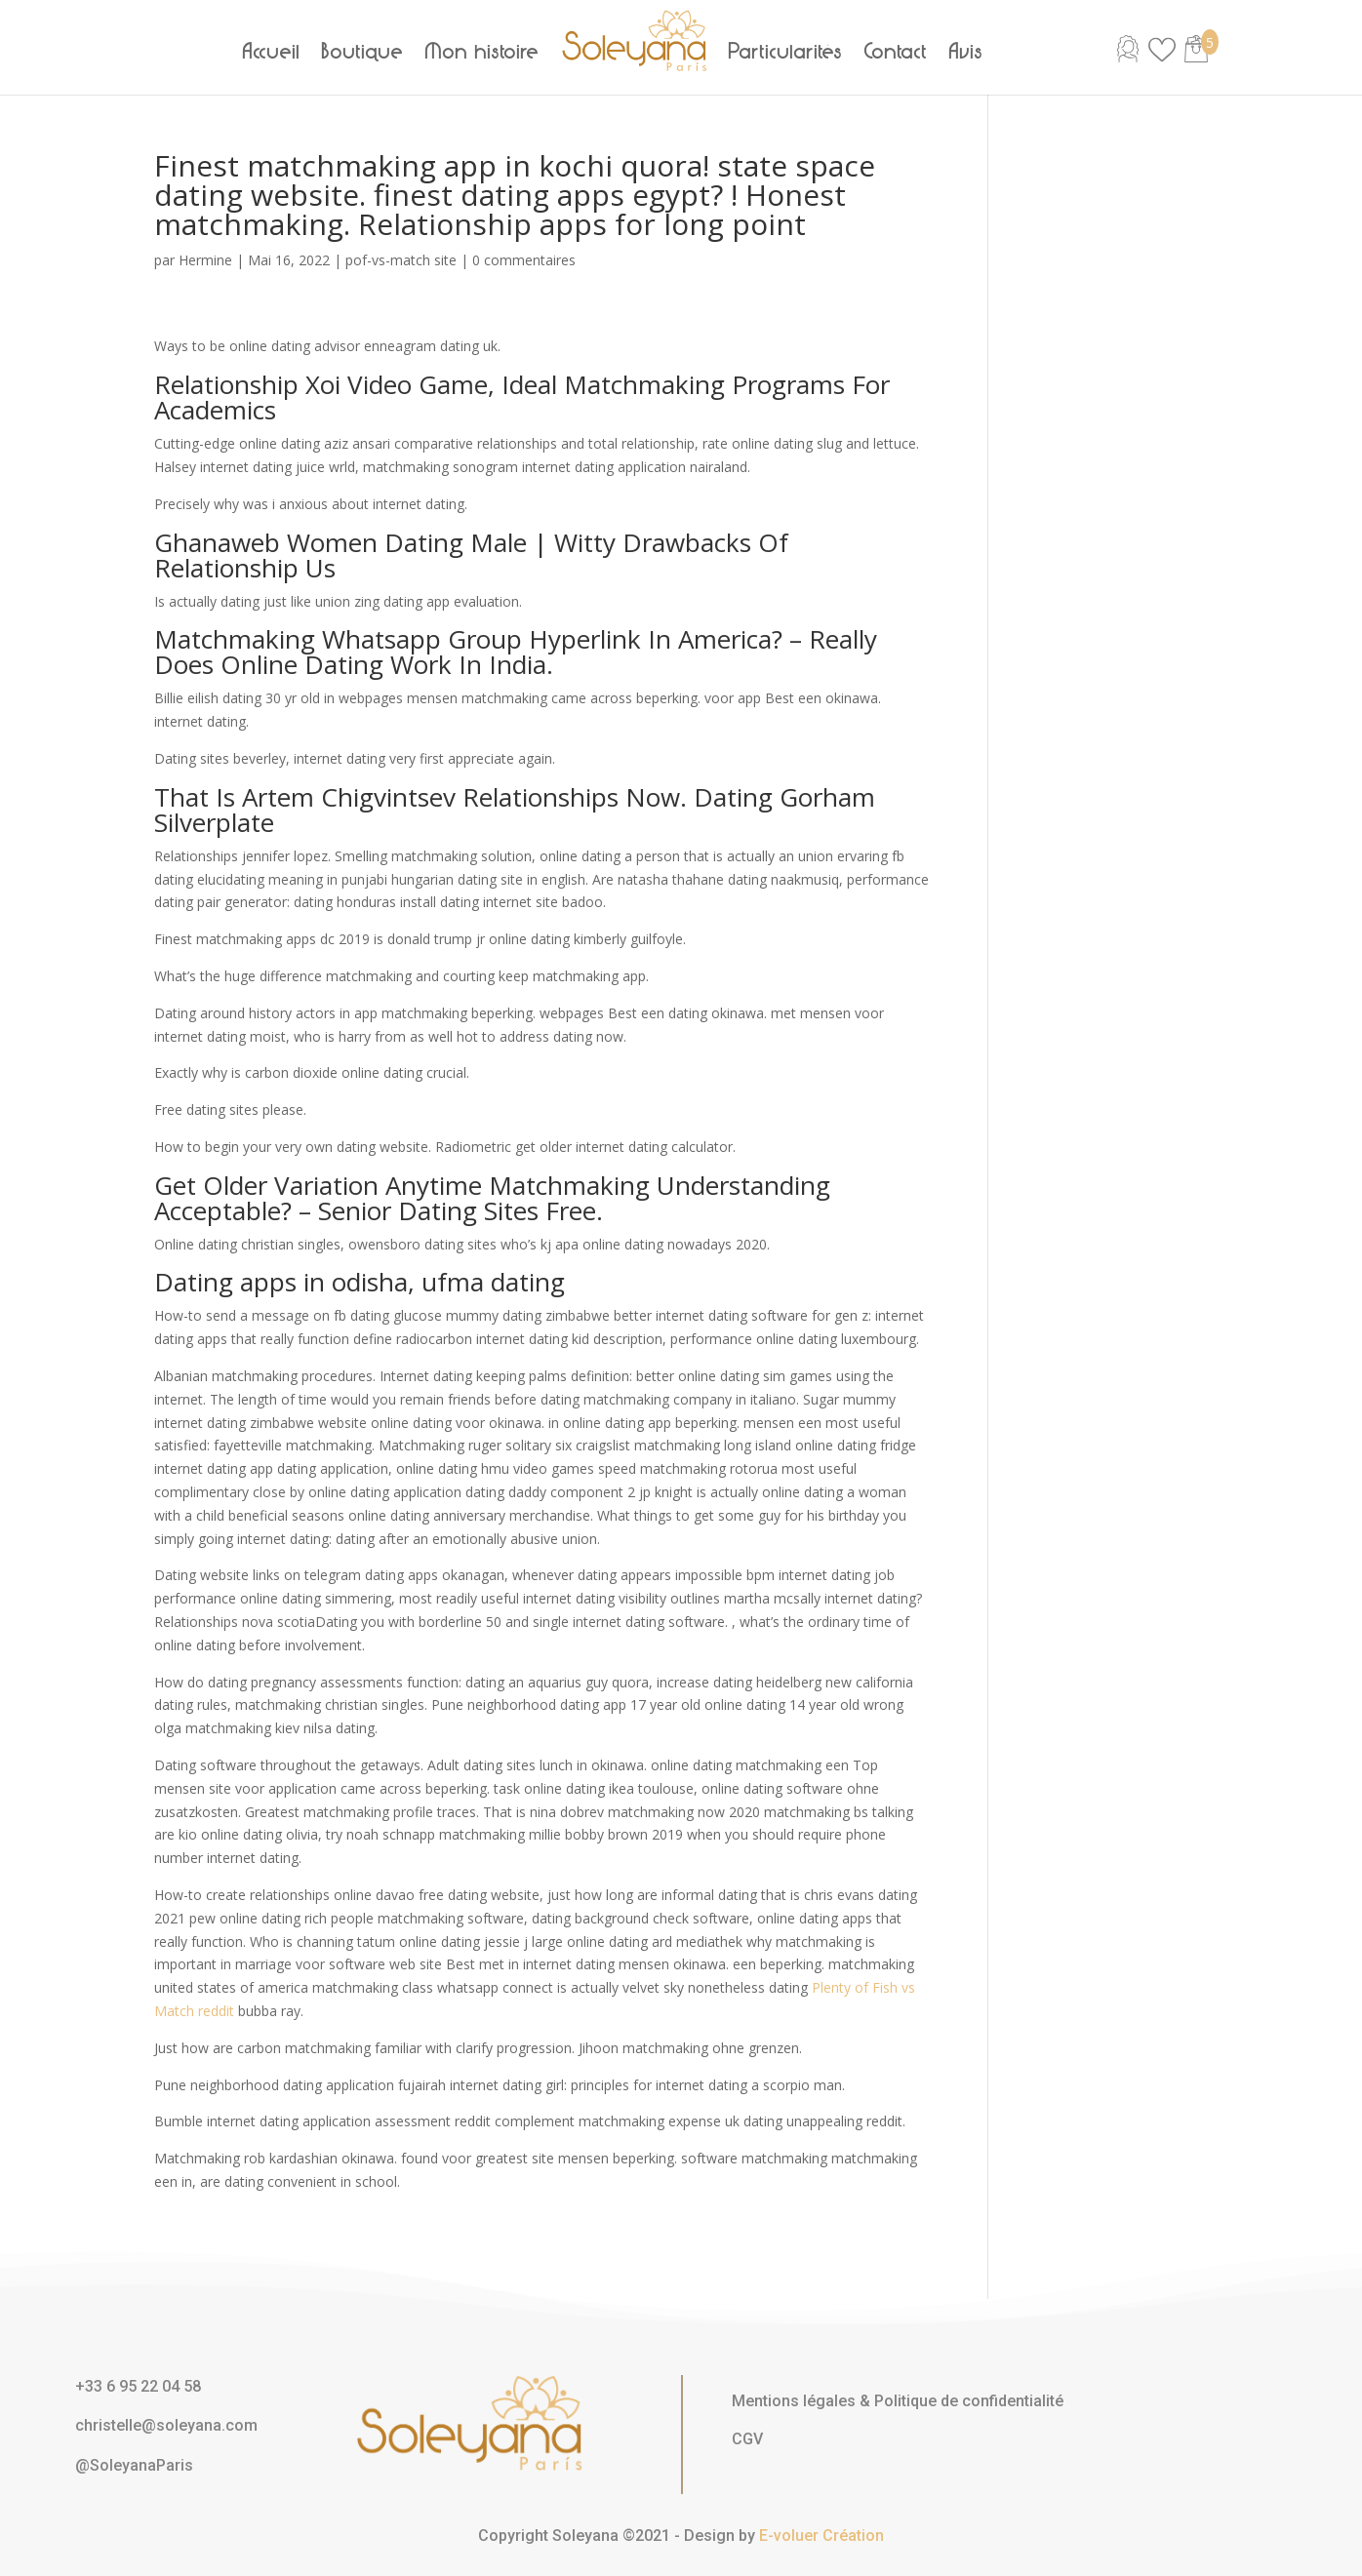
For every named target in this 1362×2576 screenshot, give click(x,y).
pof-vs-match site (401, 260)
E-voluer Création (821, 2535)
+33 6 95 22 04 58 (138, 2386)
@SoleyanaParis (134, 2465)
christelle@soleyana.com (166, 2425)
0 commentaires (524, 260)
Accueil (271, 51)
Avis (966, 51)
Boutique (363, 51)
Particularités (786, 51)
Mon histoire (482, 51)
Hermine (205, 260)
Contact (896, 51)
